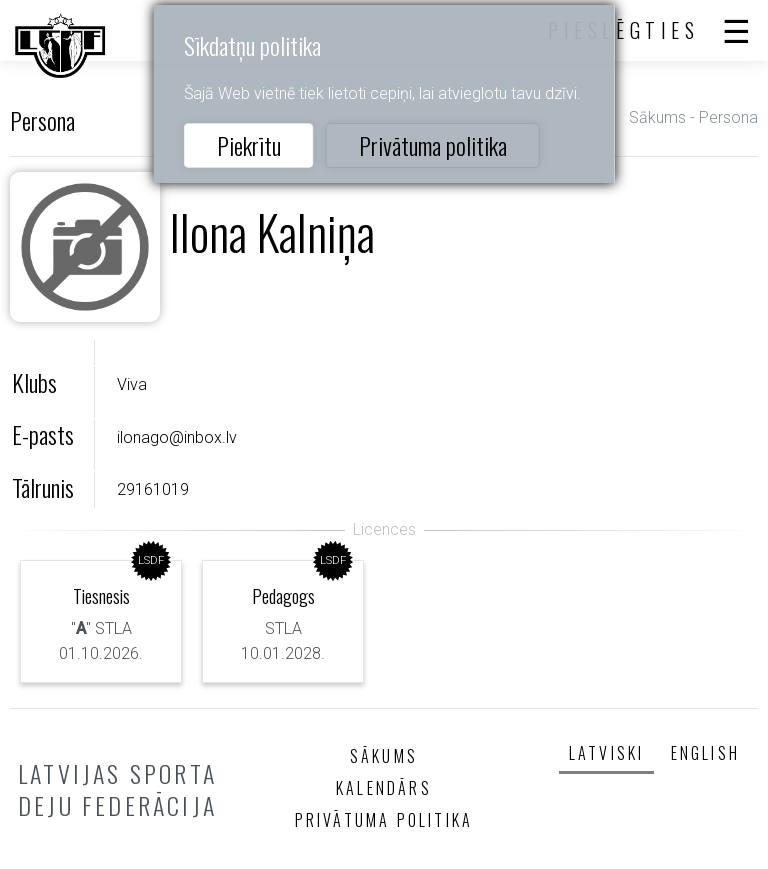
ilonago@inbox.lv (177, 437)
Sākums (657, 117)
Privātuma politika (433, 145)
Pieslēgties (624, 30)
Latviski (607, 753)
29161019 (153, 489)
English (705, 753)
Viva (132, 384)
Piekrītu (249, 145)
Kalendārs (384, 788)
